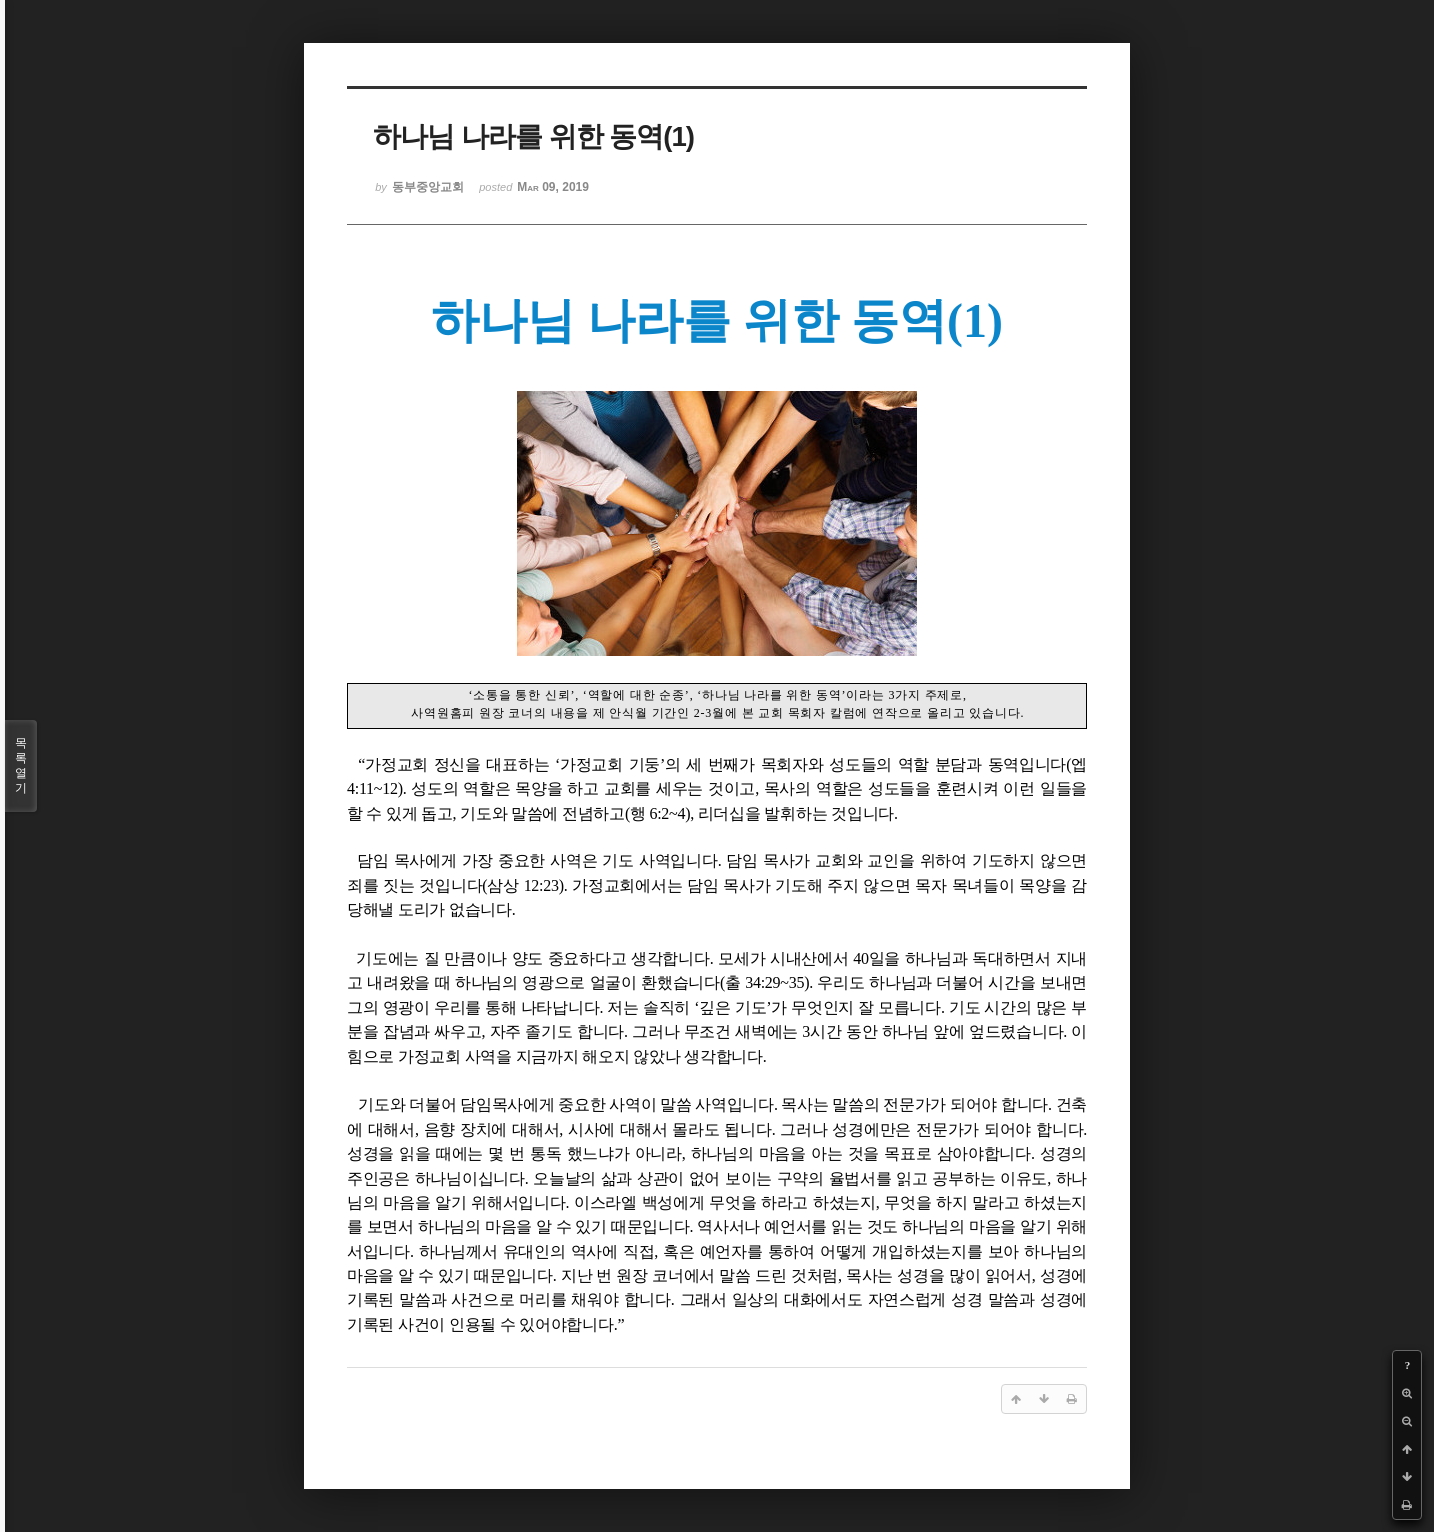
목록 (21, 766)
